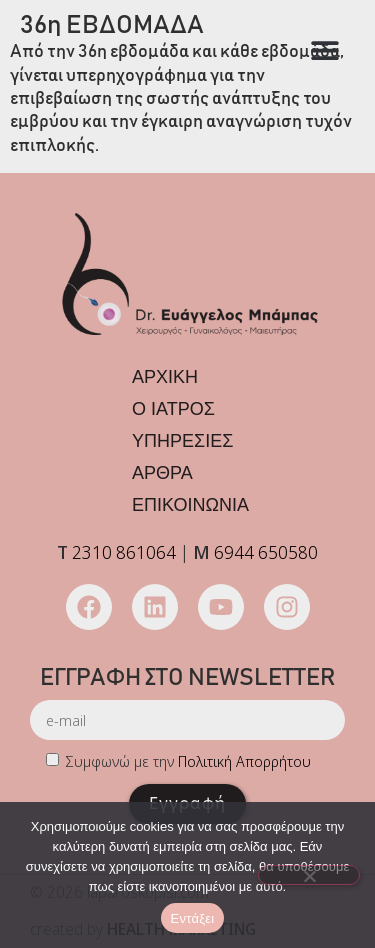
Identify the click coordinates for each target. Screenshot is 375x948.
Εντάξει (193, 918)
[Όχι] (309, 875)
